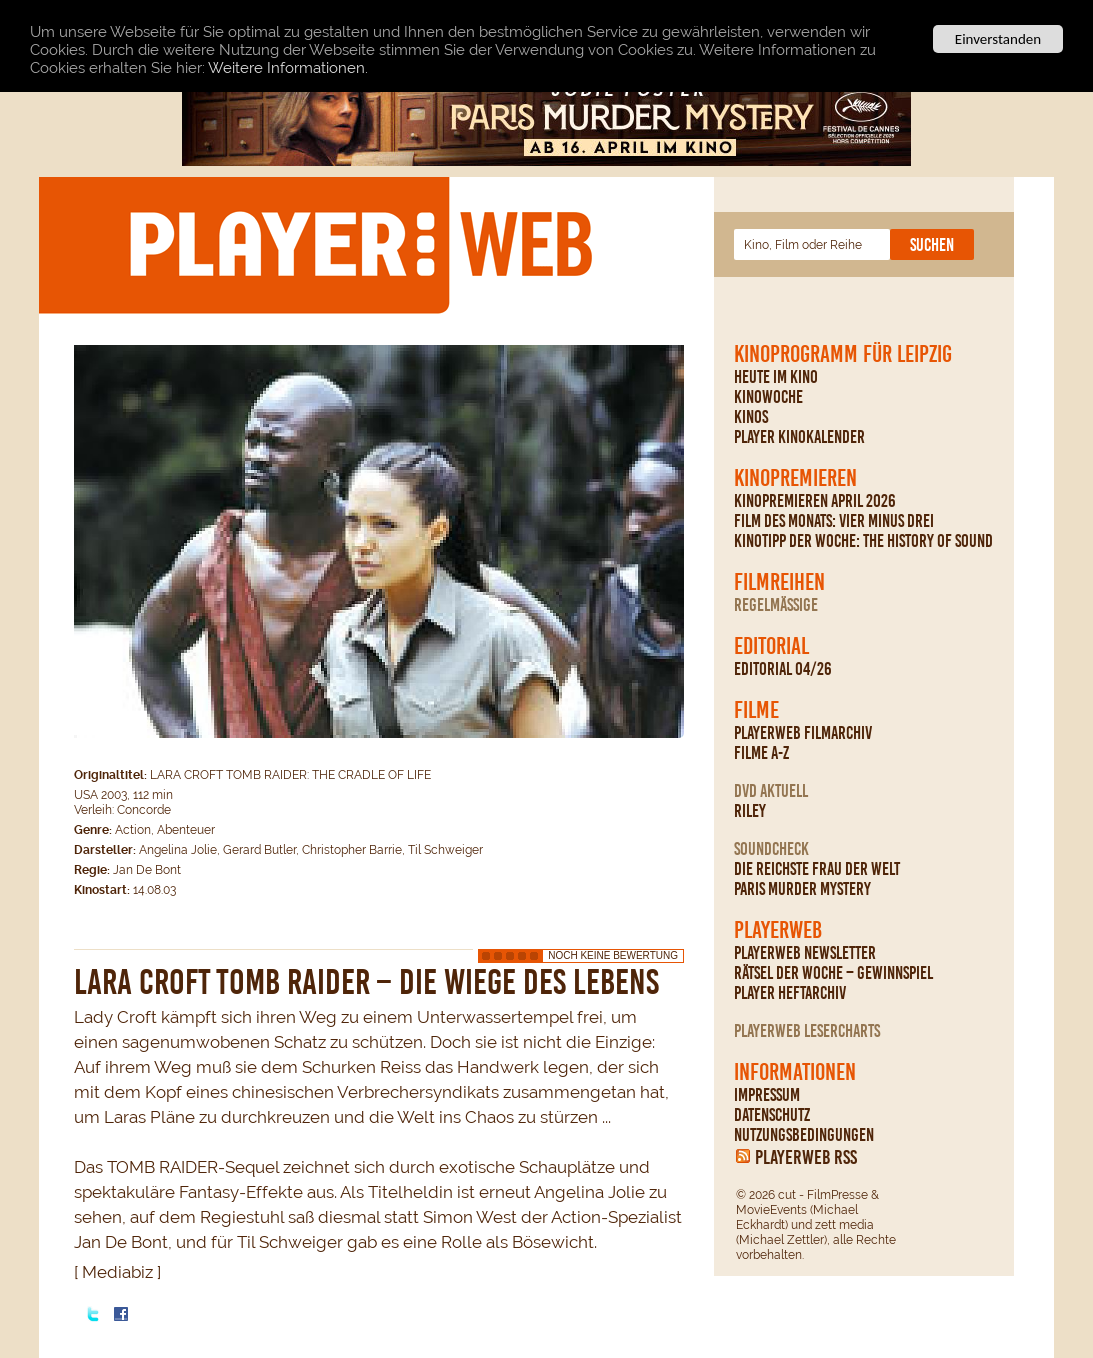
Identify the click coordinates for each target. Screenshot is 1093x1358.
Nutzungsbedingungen (804, 1135)
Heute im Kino (776, 377)
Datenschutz (772, 1115)
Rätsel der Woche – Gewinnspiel (833, 973)
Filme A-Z (761, 753)
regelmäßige (776, 605)
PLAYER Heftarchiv (790, 993)
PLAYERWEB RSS (806, 1157)
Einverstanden (998, 39)
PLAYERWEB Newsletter (805, 953)
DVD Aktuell (771, 791)
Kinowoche (768, 397)
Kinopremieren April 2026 (815, 501)
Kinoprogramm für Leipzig (843, 354)
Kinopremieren (795, 478)
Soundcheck (771, 849)
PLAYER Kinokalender (799, 437)
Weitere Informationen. (288, 67)
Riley (750, 811)
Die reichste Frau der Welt (817, 869)
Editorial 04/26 (783, 669)
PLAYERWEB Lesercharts (807, 1031)
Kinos (751, 417)
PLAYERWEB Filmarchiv (803, 733)
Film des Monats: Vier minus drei (834, 521)
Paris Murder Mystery (802, 889)
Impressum (767, 1095)
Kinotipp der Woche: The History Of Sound (863, 541)
